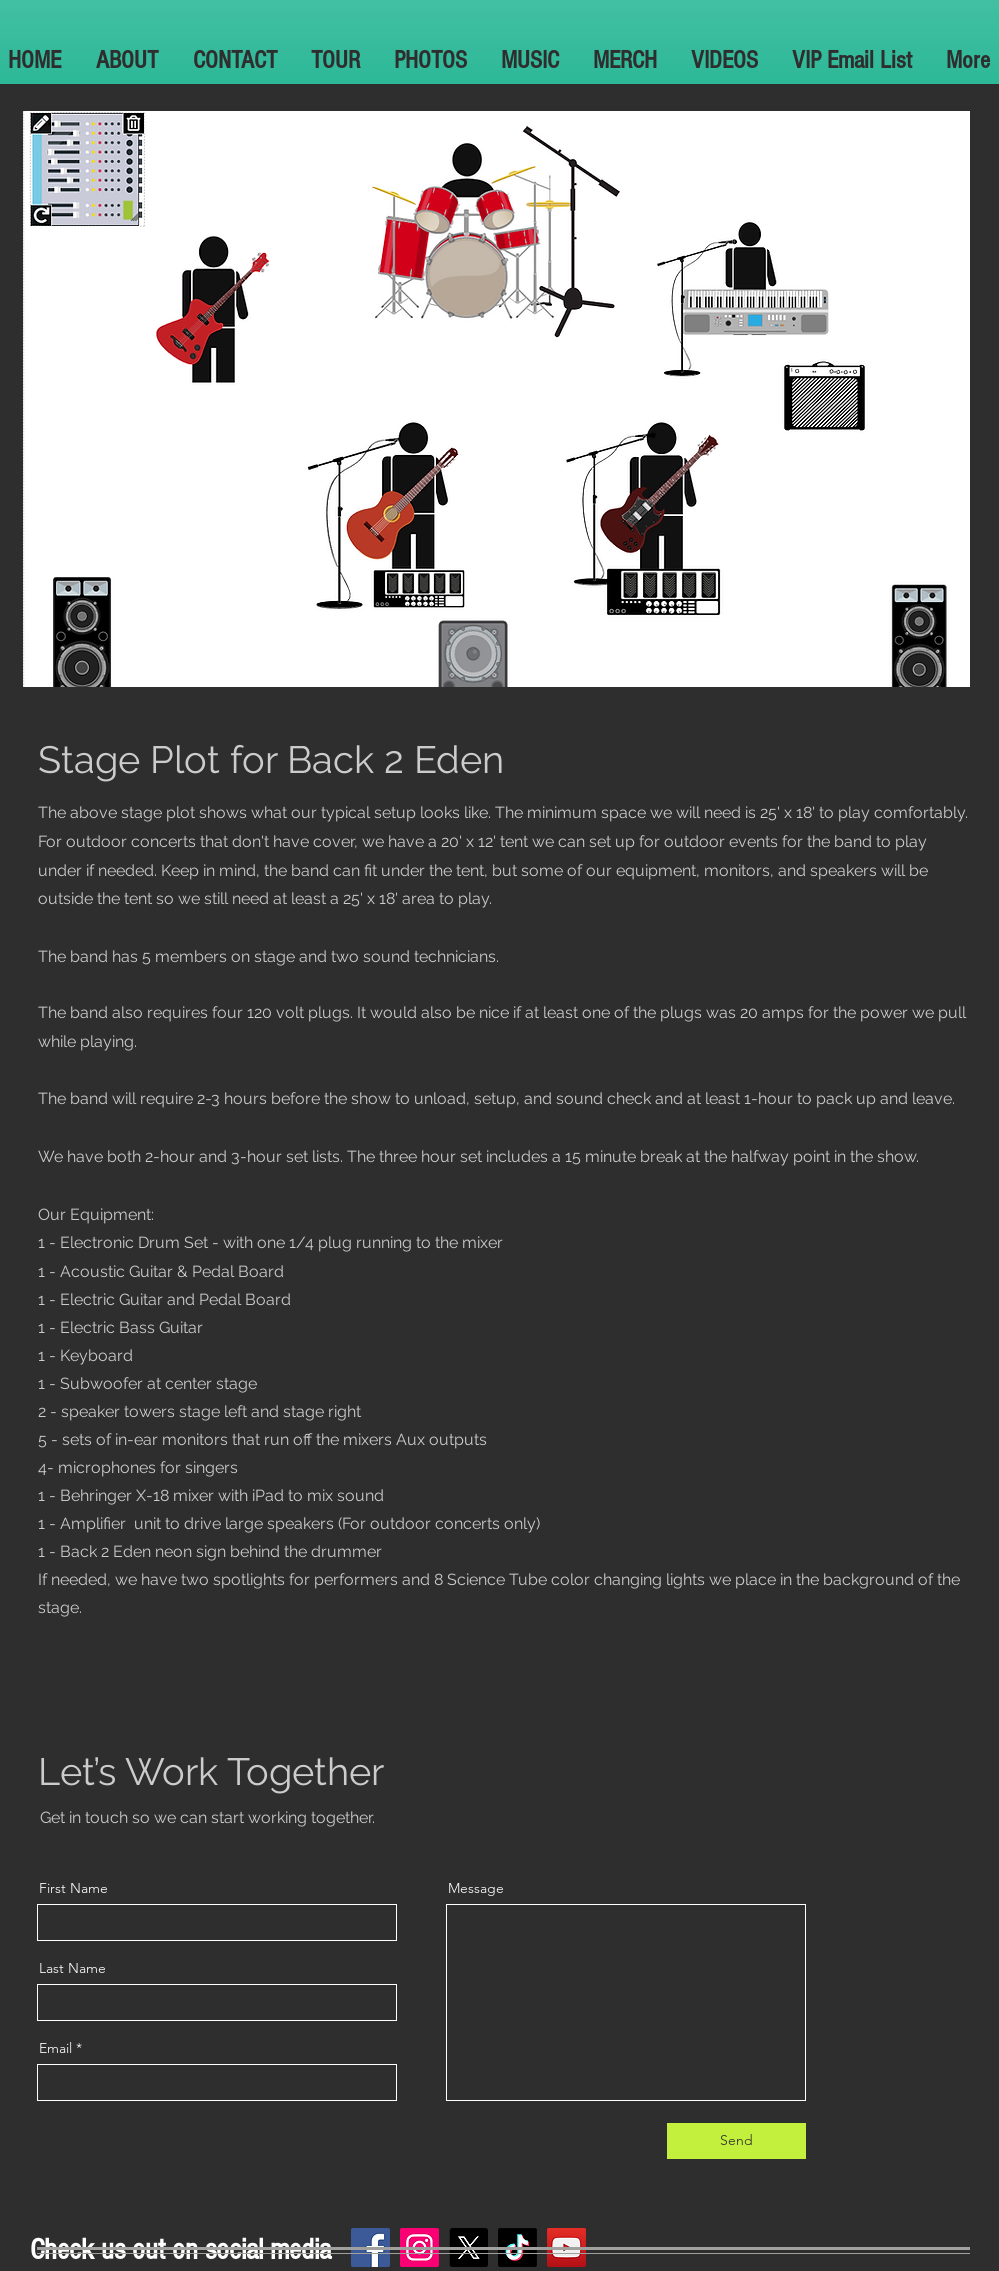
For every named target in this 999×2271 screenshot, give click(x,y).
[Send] (736, 2141)
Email (55, 2048)
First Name (73, 1888)
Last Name (72, 1968)
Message (476, 1888)
